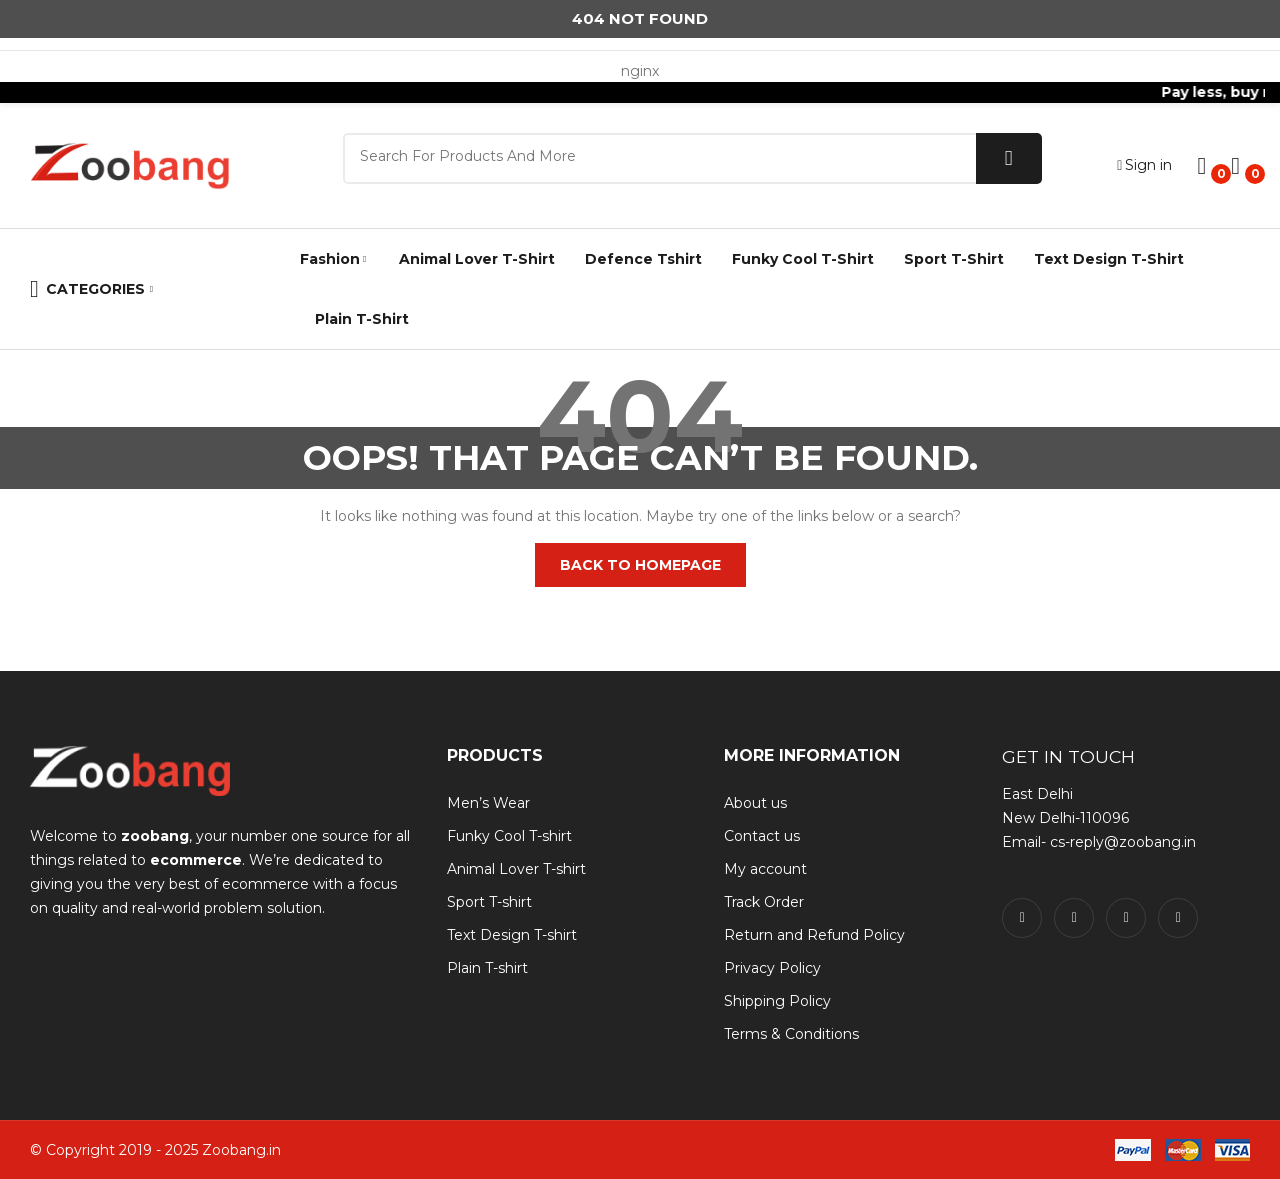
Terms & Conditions (791, 1034)
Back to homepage (640, 565)
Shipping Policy (777, 1001)
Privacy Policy (772, 968)
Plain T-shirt (487, 968)
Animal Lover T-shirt (516, 869)
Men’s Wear (488, 803)
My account (765, 869)
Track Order (764, 902)
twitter (1074, 918)
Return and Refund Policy (814, 935)
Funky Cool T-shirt (509, 836)
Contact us (762, 836)
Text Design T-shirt (512, 935)
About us (755, 803)
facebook (1022, 918)
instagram (1126, 918)
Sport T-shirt (489, 902)
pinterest (1178, 918)
